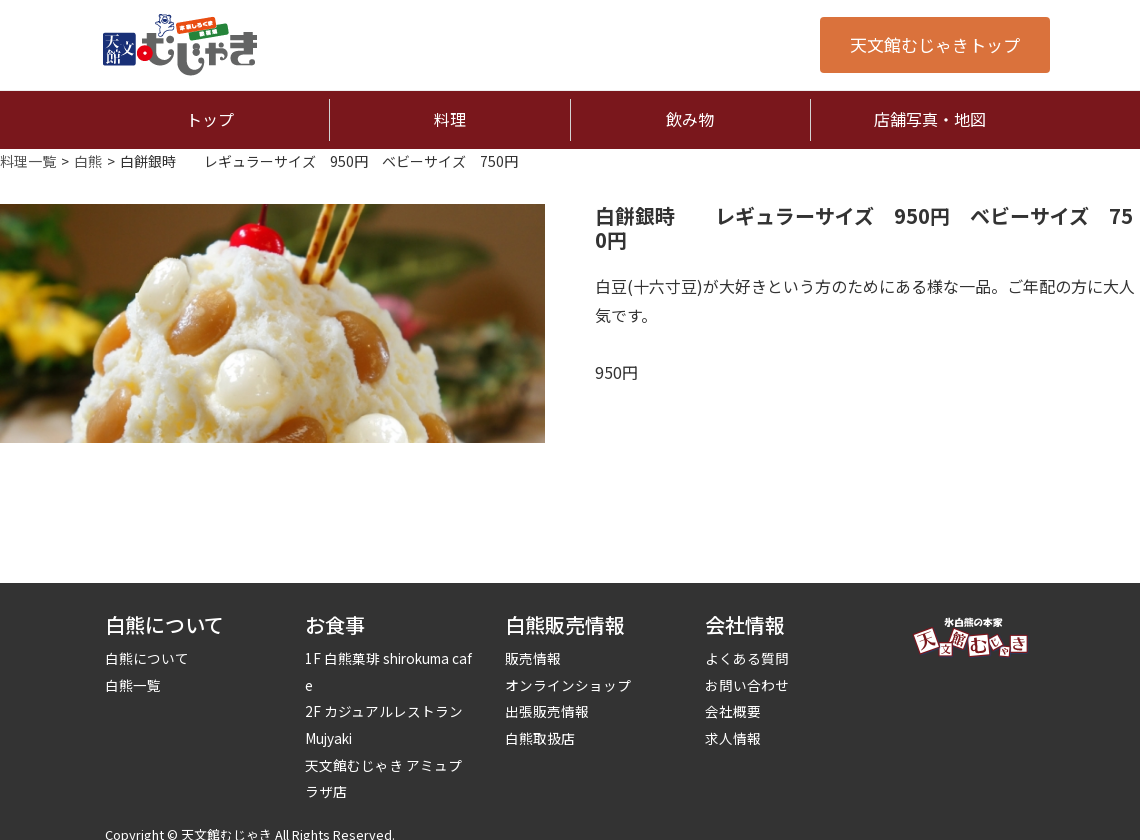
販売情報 (533, 658)
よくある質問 (747, 658)
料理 (450, 119)
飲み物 (690, 119)
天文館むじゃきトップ (935, 44)
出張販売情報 (547, 711)
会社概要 (733, 711)
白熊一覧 (133, 685)
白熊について (147, 658)
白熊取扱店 (540, 738)
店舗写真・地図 (930, 119)
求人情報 (733, 738)
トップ (210, 119)
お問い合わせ (747, 685)
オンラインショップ (568, 685)
